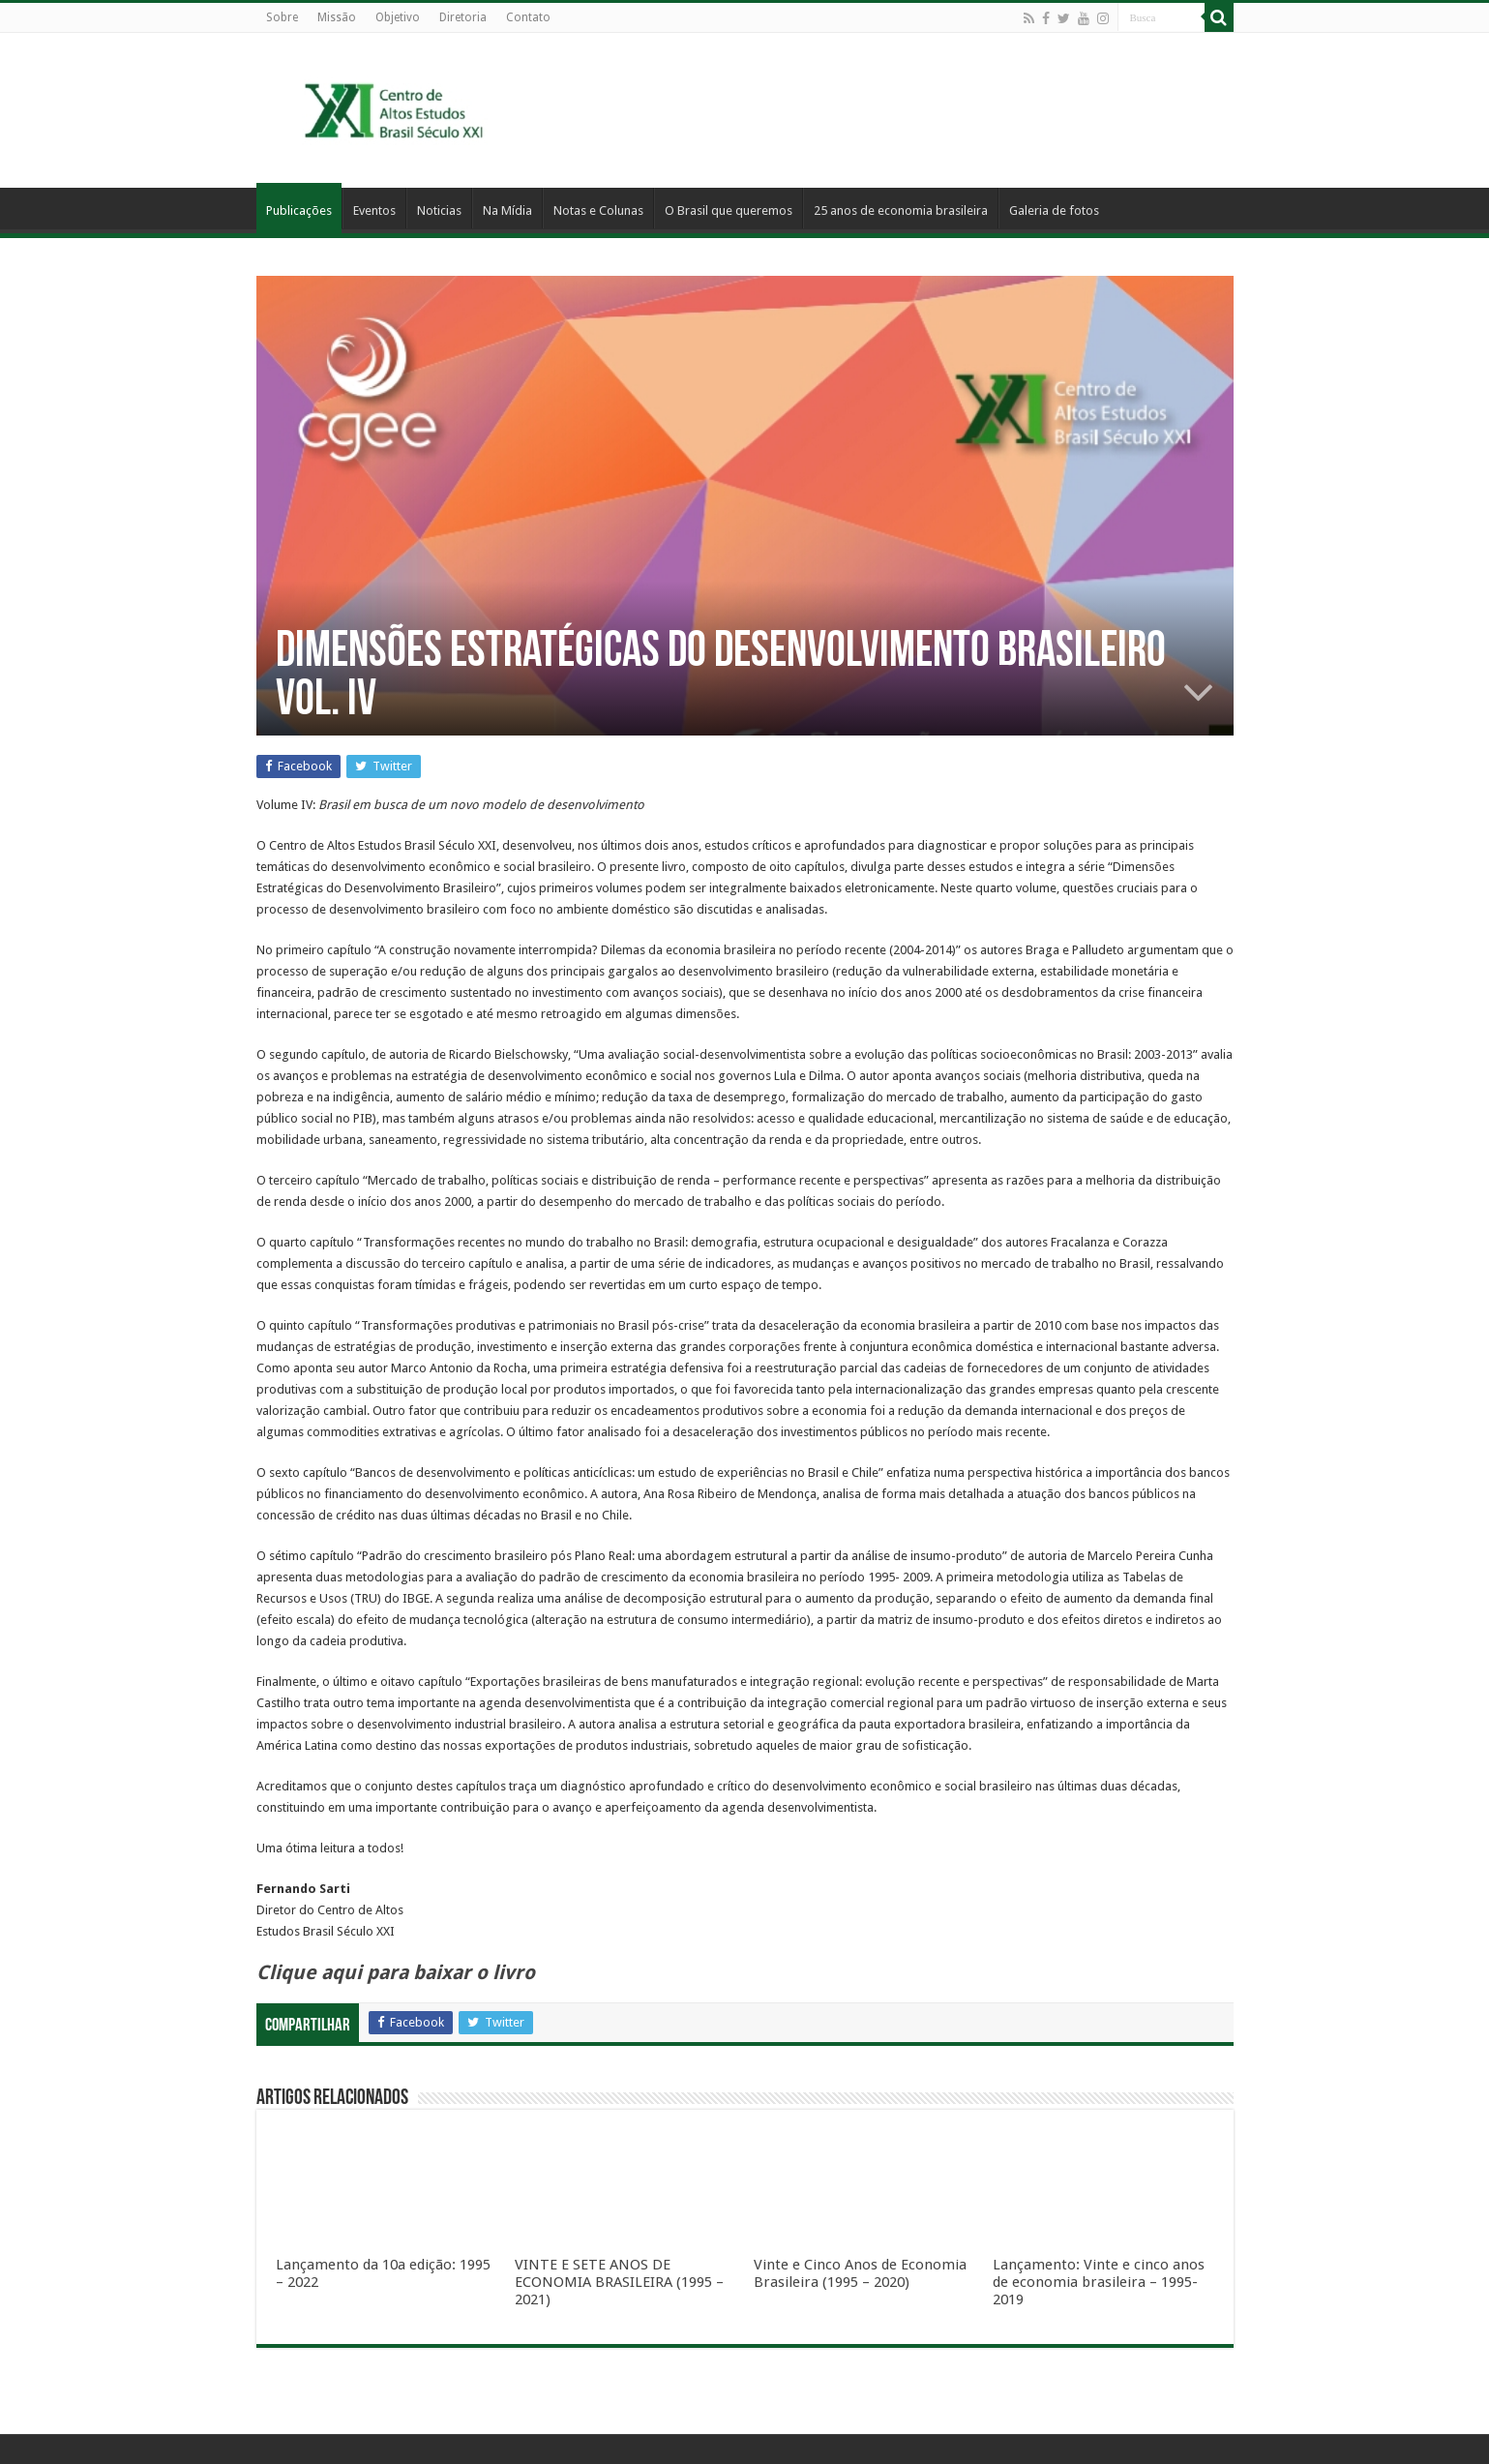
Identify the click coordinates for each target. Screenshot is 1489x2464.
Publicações (299, 210)
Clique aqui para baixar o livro (395, 1972)
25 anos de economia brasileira (901, 210)
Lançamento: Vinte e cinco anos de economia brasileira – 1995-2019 (1099, 2282)
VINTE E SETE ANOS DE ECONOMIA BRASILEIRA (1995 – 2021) (619, 2282)
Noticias (439, 210)
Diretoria (463, 17)
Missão (336, 17)
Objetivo (397, 17)
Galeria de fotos (1054, 210)
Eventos (374, 210)
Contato (528, 17)
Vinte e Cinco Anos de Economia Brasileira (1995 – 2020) (860, 2273)
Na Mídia (507, 210)
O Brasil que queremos (728, 210)
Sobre (282, 17)
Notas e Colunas (598, 210)
